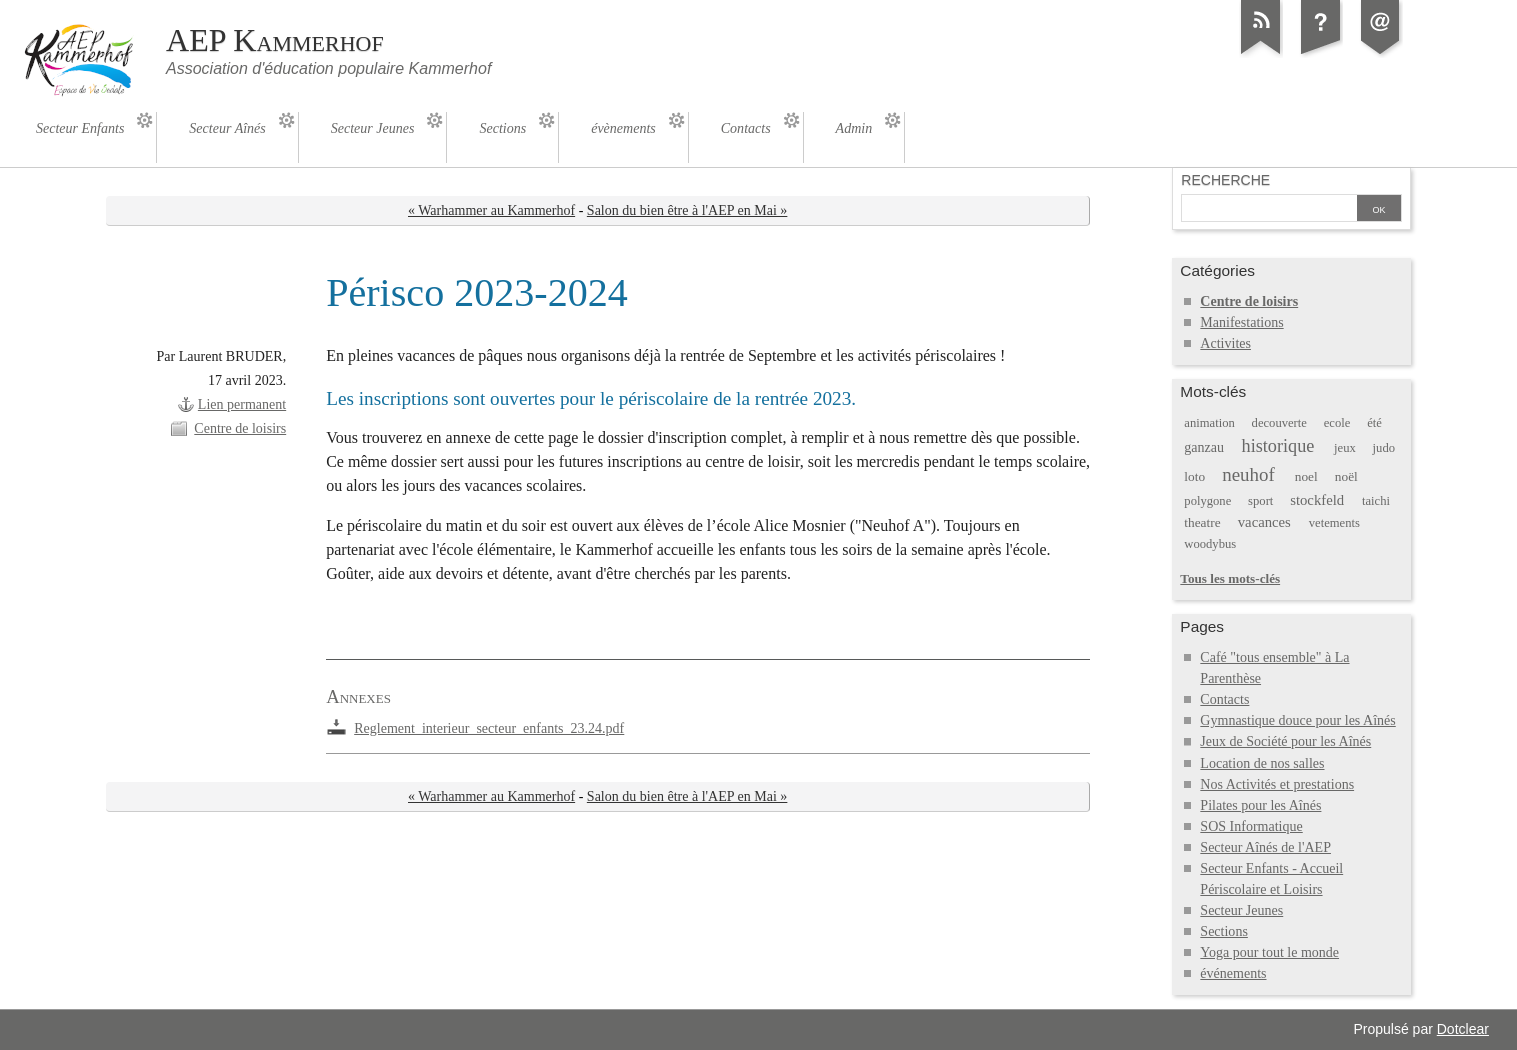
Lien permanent (242, 404)
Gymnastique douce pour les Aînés (1297, 720)
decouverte (1279, 423)
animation (1209, 423)
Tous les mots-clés (1230, 578)
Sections (1224, 931)
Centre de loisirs (240, 428)
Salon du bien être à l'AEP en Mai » (687, 210)
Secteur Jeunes (1241, 910)
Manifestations (1241, 322)
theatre (1202, 522)
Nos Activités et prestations (1277, 784)
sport (1260, 501)
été (1374, 423)
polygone (1207, 501)
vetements (1334, 523)
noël (1346, 476)
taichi (1376, 501)
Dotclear (1463, 1029)
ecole (1337, 423)
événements (1233, 973)
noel (1306, 476)
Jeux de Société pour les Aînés (1285, 741)
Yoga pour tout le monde (1269, 952)
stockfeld (1317, 500)
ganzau (1204, 447)
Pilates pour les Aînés (1260, 805)
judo (1384, 448)
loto (1194, 476)
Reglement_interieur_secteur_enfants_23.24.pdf (489, 728)
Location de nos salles (1262, 763)
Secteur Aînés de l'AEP (1265, 847)
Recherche (1225, 180)
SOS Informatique (1251, 826)
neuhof (1248, 474)
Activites (1225, 343)
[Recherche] (1269, 210)
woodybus (1210, 544)
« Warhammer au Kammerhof (491, 210)
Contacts (1224, 699)
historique (1278, 446)
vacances (1264, 522)
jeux (1345, 448)
